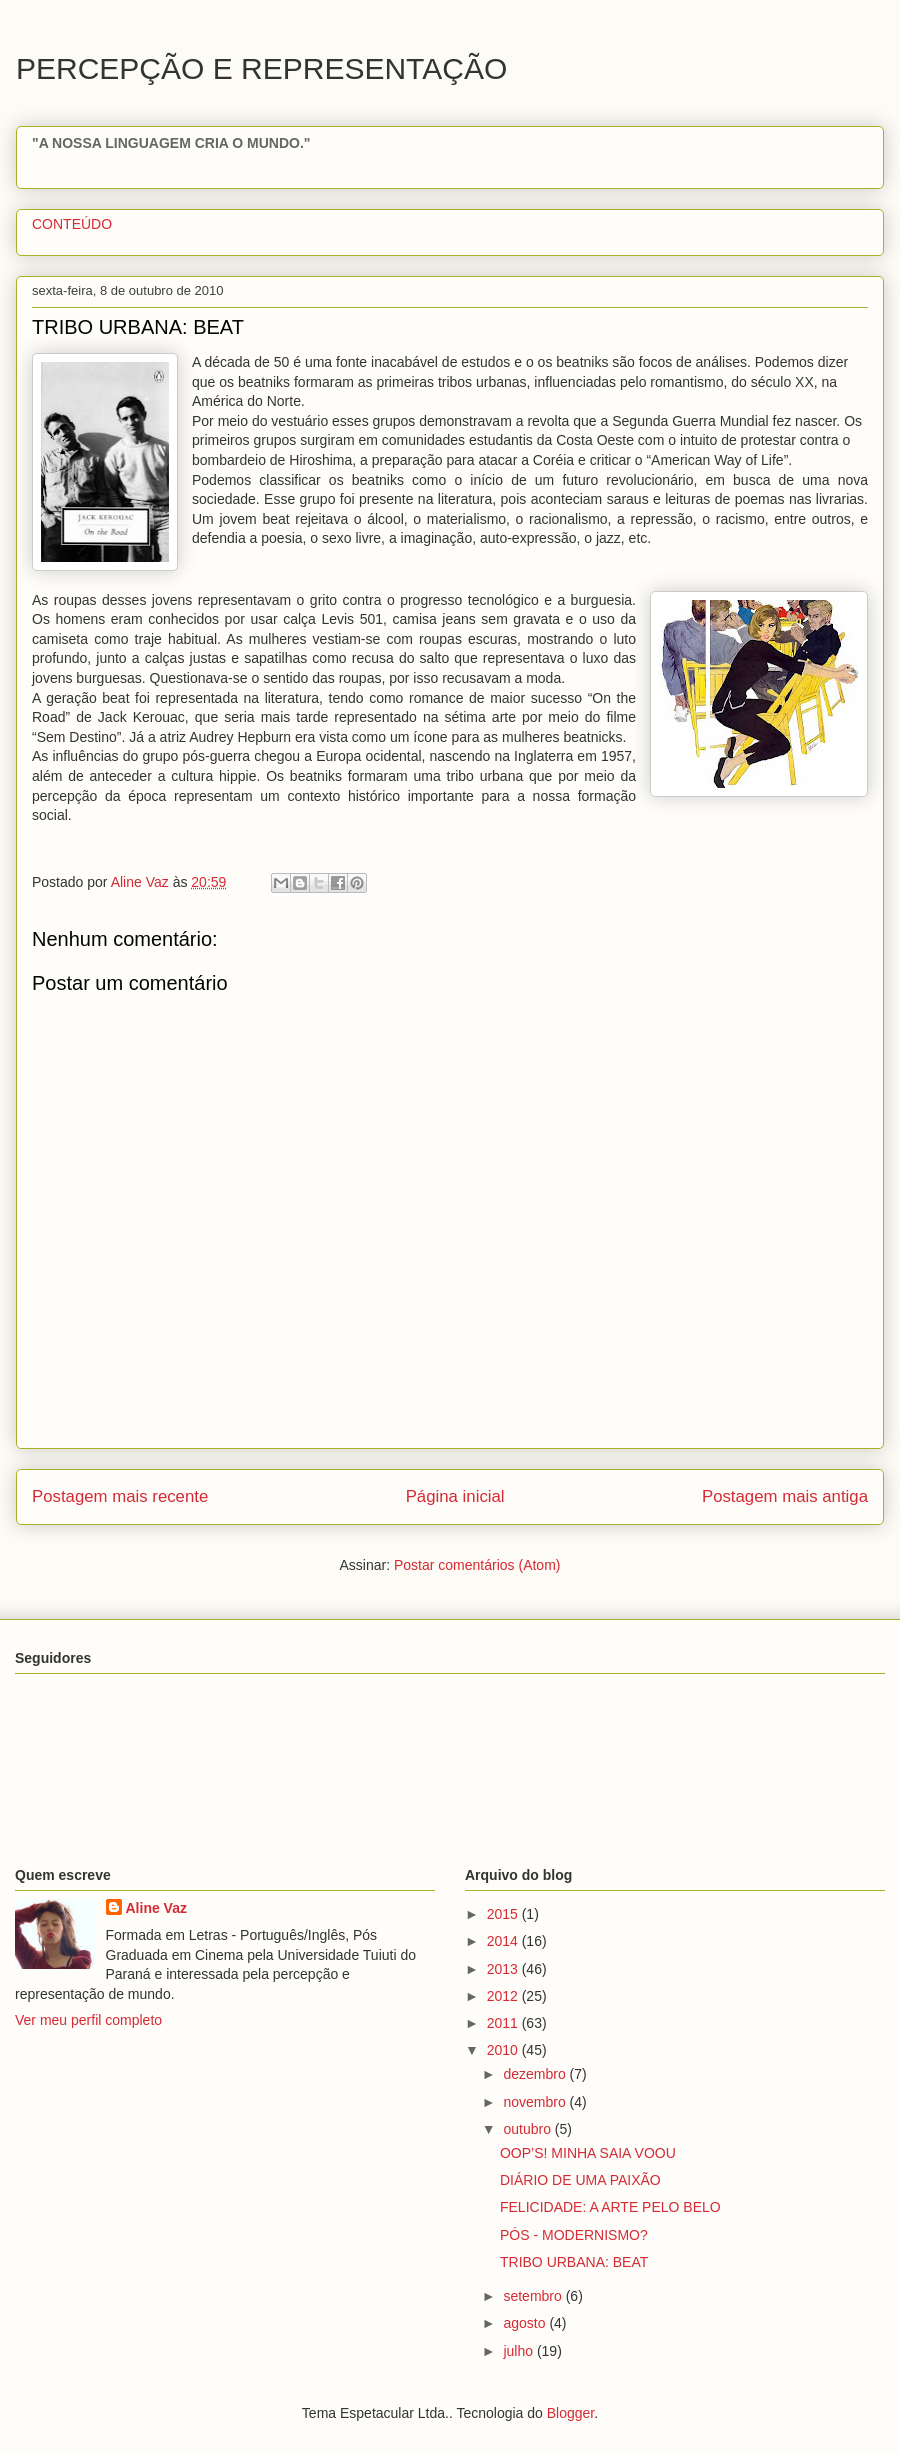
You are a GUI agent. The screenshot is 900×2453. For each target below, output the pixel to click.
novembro (536, 2102)
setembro (534, 2296)
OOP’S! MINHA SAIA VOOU (588, 2153)
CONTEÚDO (72, 224)
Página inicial (455, 1496)
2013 (504, 1969)
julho (519, 2351)
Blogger (570, 2413)
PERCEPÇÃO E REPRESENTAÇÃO (261, 68)
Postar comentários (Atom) (477, 1565)
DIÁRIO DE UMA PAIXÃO (580, 2180)
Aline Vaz (156, 1908)
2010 (504, 2050)
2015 (504, 1914)
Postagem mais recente (120, 1496)
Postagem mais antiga (785, 1496)
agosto (526, 2323)
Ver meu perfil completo (88, 2020)
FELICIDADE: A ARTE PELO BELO (610, 2207)
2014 (504, 1941)
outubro (528, 2129)
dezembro (536, 2074)
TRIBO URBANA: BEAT (574, 2262)
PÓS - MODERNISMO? (574, 2235)
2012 (504, 1996)
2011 (504, 2023)
